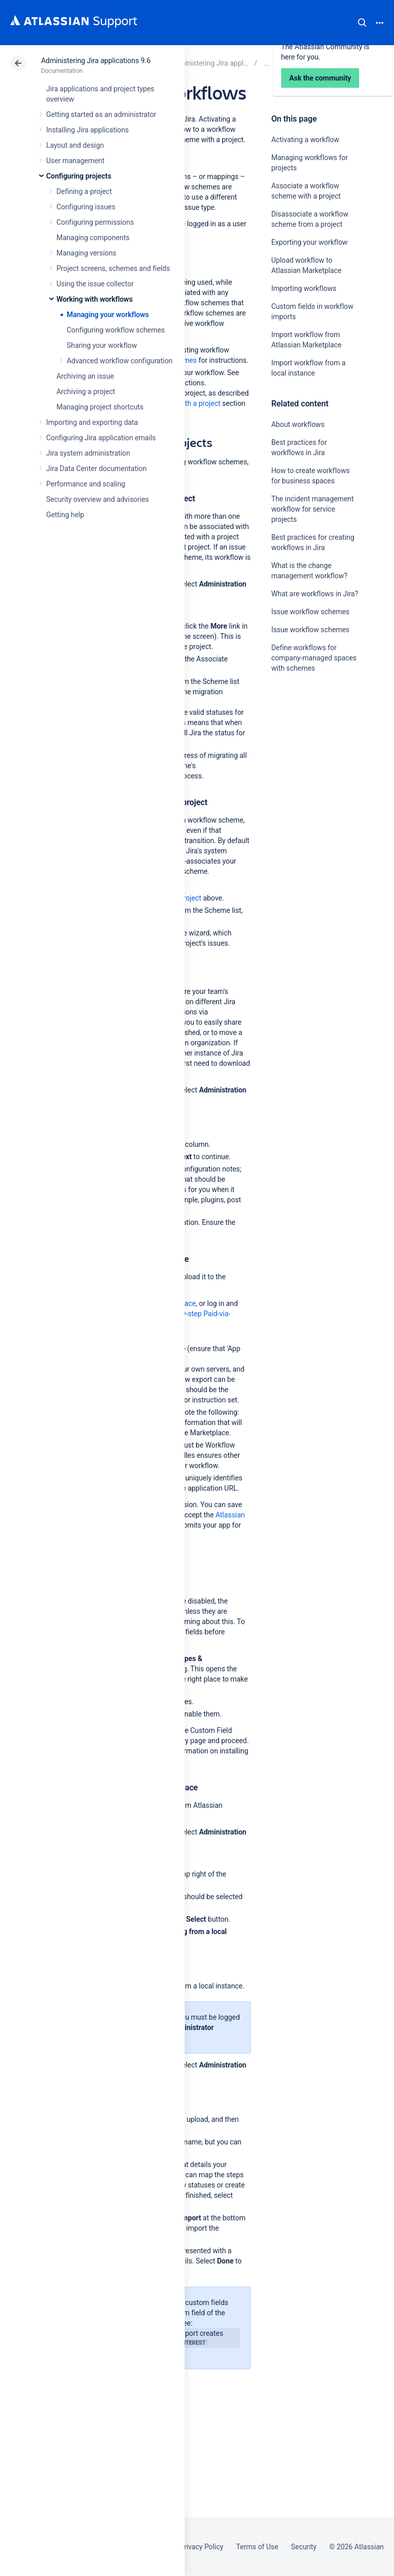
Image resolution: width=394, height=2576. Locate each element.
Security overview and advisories (97, 499)
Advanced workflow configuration (119, 361)
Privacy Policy (201, 2547)
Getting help (65, 515)
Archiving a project (85, 391)
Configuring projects (78, 176)
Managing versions (86, 253)
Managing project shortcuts (100, 407)
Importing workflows (304, 288)
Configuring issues (85, 207)
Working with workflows (94, 299)
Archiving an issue (85, 376)
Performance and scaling (85, 484)
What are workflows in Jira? (314, 594)
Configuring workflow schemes (116, 330)
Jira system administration (88, 453)
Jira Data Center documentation (96, 468)
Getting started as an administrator (101, 114)
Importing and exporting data (92, 422)
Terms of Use (257, 2547)
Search (362, 22)
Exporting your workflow (309, 242)
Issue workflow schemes (310, 612)
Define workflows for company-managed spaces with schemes (314, 657)
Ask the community (307, 768)
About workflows (298, 424)
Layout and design (75, 145)
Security (304, 2547)
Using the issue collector (95, 284)
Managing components (92, 237)
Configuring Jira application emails (101, 438)
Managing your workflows (108, 314)
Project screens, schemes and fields (113, 268)
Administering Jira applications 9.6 (95, 60)
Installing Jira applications (87, 130)
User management (75, 161)
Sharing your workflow (102, 345)
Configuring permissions (95, 222)
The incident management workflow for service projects (312, 509)
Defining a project (84, 191)
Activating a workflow (305, 139)
